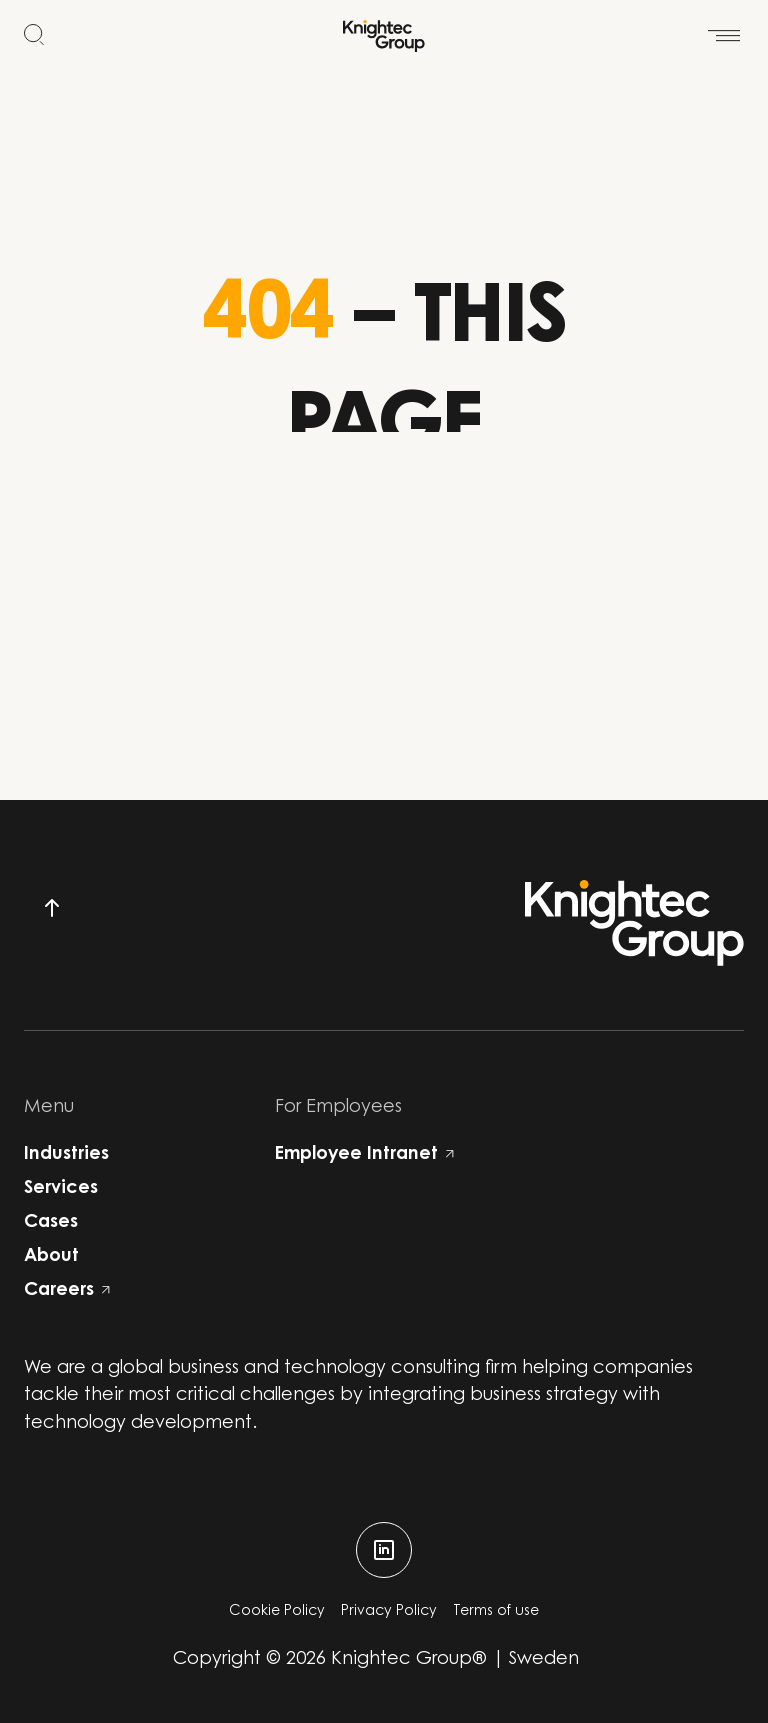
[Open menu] (724, 24)
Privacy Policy (389, 1612)
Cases (51, 1223)
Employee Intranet (364, 1155)
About (51, 1257)
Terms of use (496, 1612)
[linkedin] (384, 1550)
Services (61, 1189)
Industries (66, 1155)
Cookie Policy (277, 1612)
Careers (67, 1291)
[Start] (384, 36)
